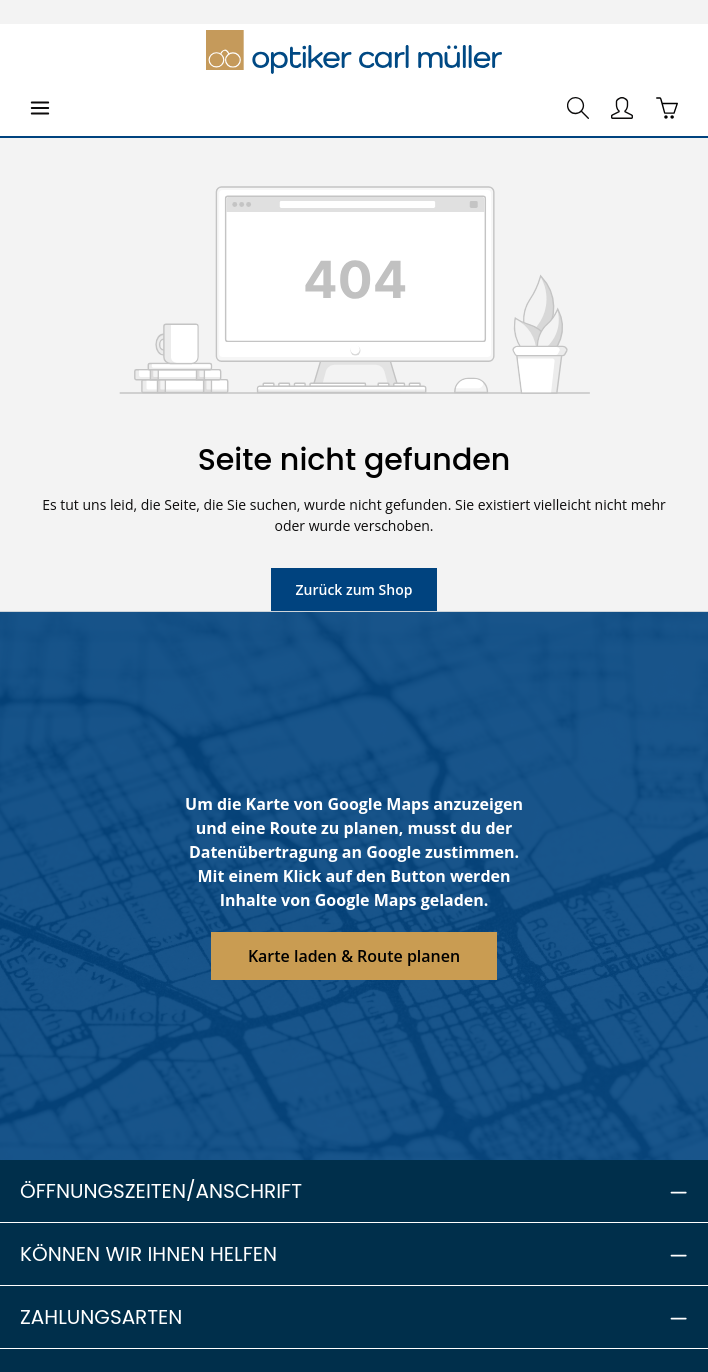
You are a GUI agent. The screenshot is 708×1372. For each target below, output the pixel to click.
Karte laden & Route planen (354, 955)
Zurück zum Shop (353, 589)
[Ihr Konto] (622, 108)
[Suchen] (578, 108)
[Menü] (40, 108)
